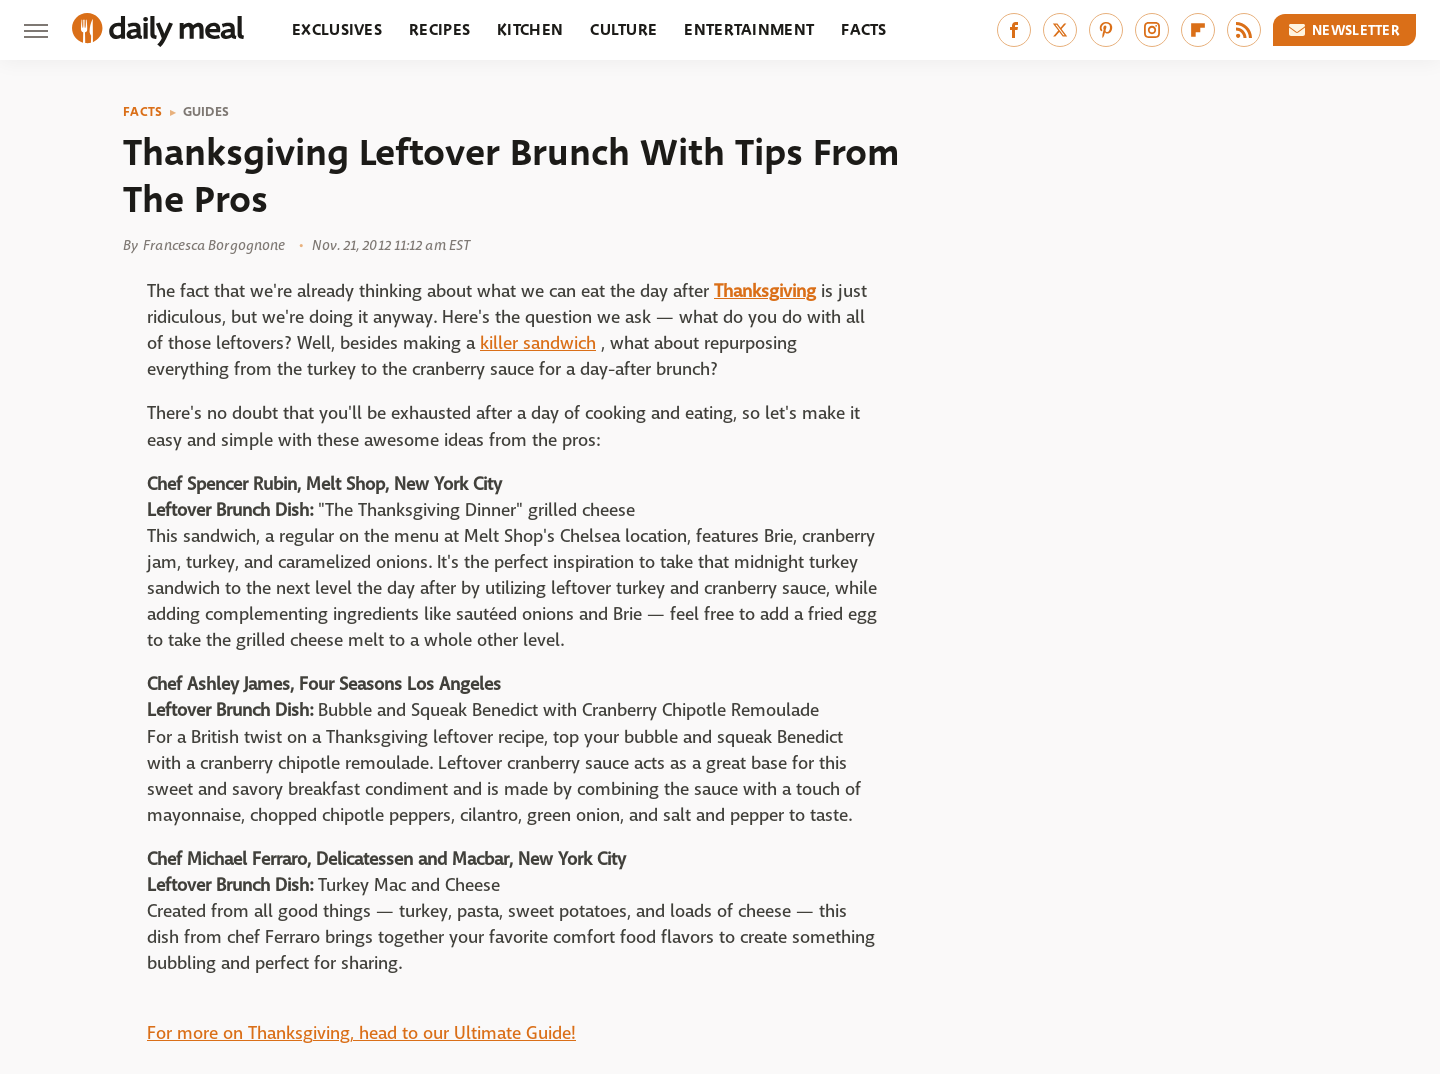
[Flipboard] (1198, 30)
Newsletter (1345, 30)
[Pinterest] (1106, 30)
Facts (864, 29)
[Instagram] (1152, 30)
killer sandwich (538, 343)
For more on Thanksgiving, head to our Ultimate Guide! (361, 1033)
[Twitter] (1060, 30)
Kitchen (530, 29)
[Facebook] (1014, 30)
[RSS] (1244, 30)
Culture (623, 29)
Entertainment (749, 29)
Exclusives (337, 29)
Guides (206, 112)
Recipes (439, 29)
